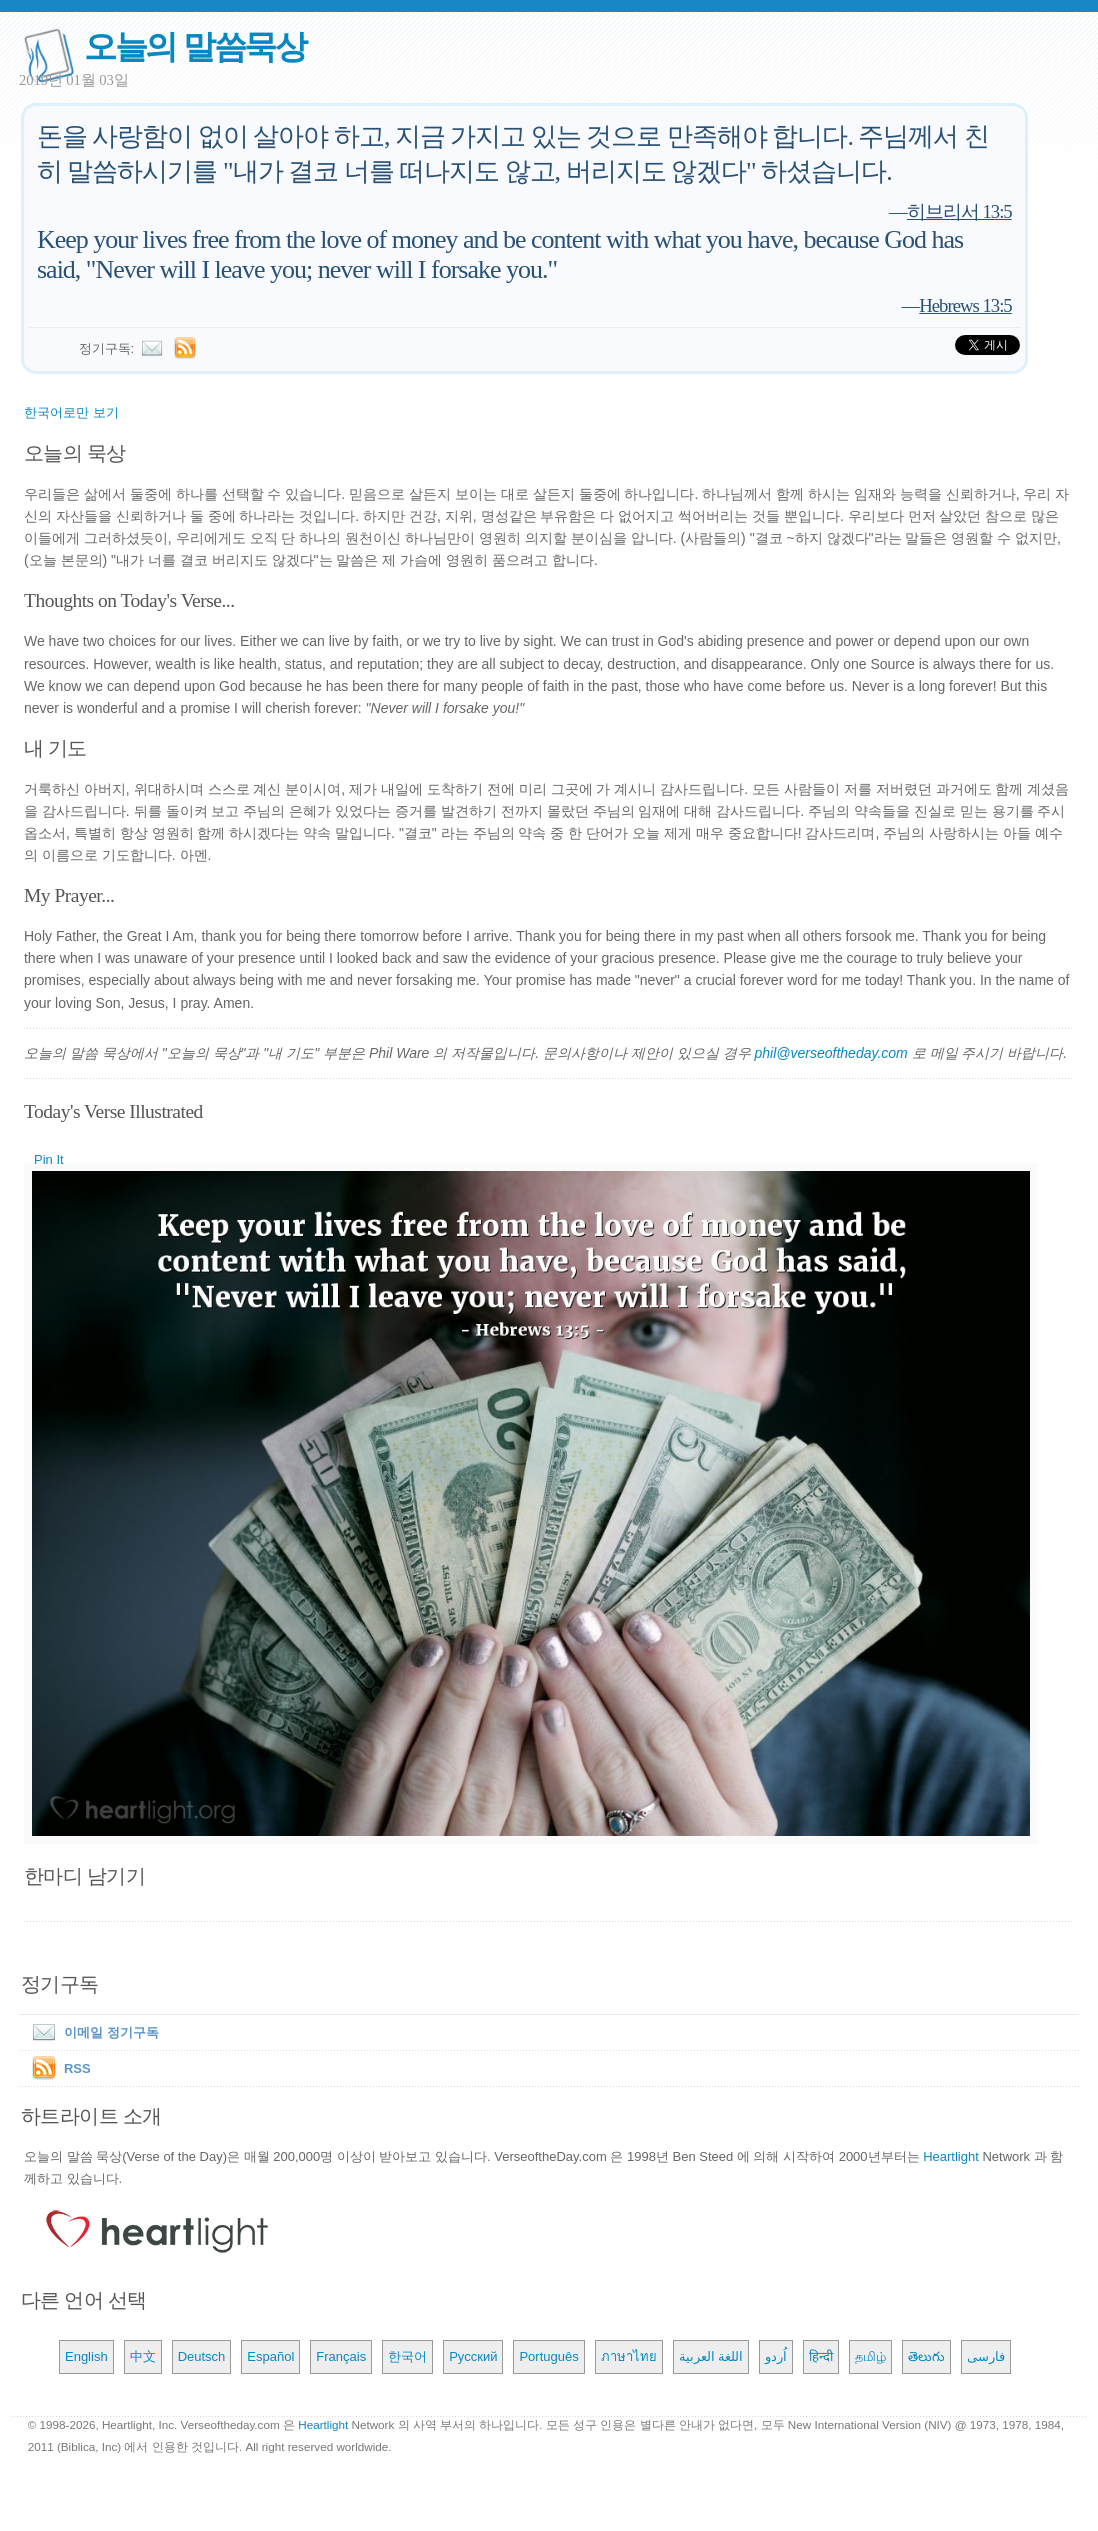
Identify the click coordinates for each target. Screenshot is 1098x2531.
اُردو (776, 2356)
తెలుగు (926, 2356)
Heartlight (951, 2156)
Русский (473, 2356)
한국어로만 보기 (71, 412)
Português (548, 2356)
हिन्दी (821, 2356)
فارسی (986, 2356)
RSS (77, 2068)
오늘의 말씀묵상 (195, 46)
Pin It (49, 1159)
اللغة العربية (711, 2356)
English (86, 2356)
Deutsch (202, 2356)
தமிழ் (870, 2356)
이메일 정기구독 (91, 2032)
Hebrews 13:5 (965, 305)
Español (270, 2356)
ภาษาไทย (629, 2356)
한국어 (407, 2356)
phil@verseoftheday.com (831, 1053)
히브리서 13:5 (959, 211)
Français (341, 2356)
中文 (143, 2356)
